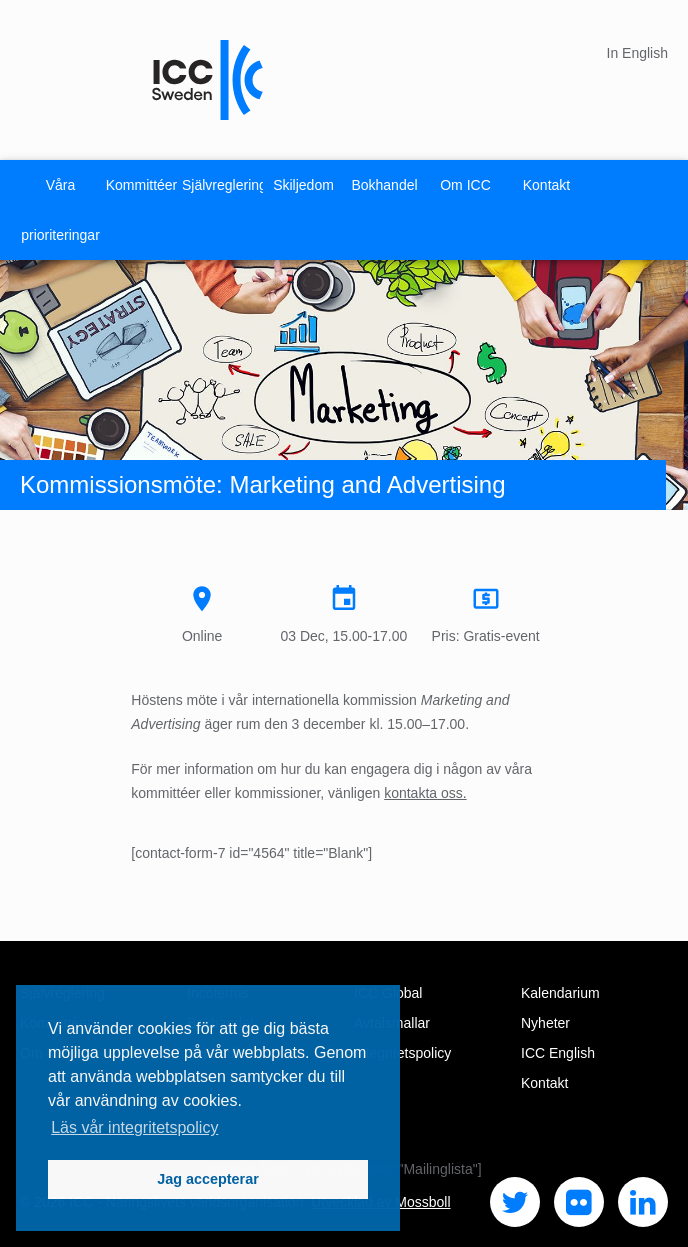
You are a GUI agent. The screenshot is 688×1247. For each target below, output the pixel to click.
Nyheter (545, 1023)
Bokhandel (384, 185)
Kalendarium (560, 993)
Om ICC (465, 185)
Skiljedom (303, 185)
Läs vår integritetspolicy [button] (134, 1127)
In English (637, 53)
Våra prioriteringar (60, 210)
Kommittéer (142, 185)
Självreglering (222, 185)
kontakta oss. (425, 793)
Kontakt (546, 185)
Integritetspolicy (402, 1053)
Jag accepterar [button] (208, 1179)
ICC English (558, 1053)
